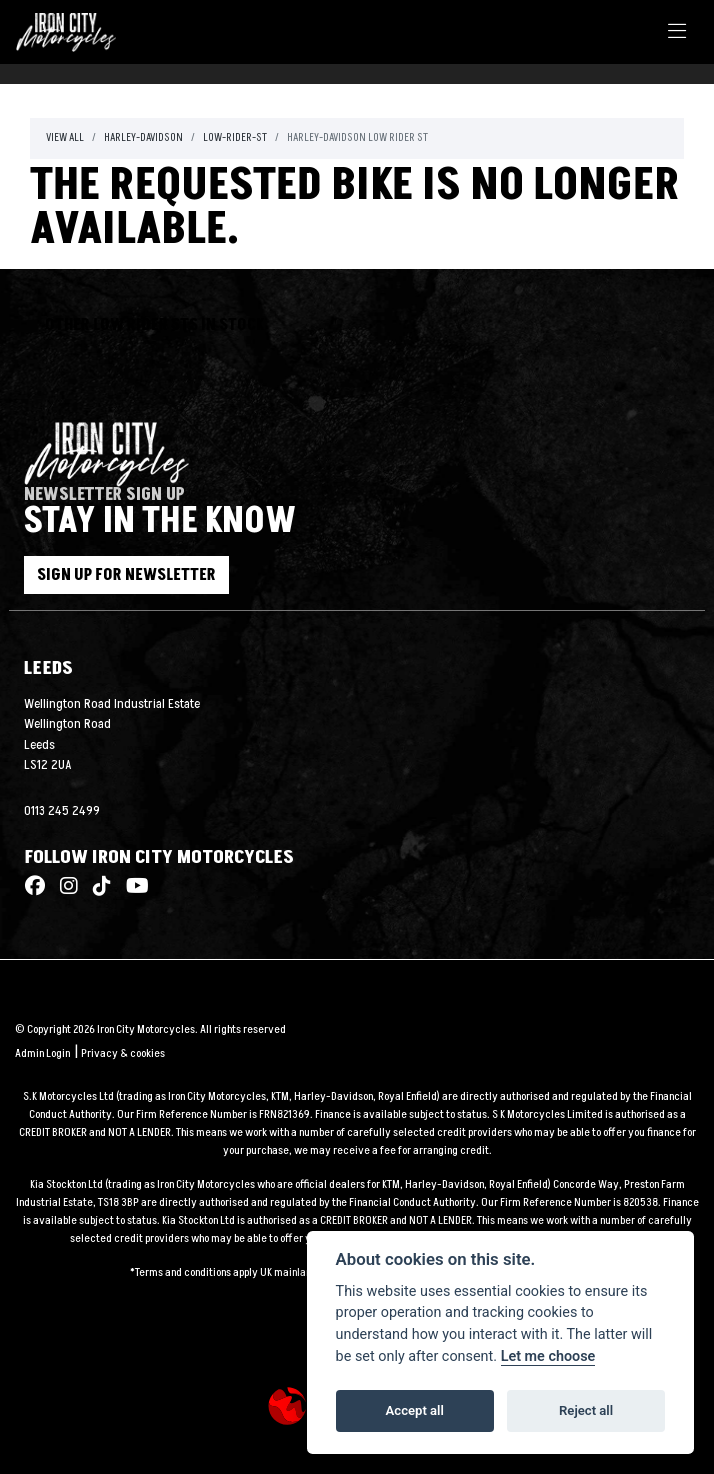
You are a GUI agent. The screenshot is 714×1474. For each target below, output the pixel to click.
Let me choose (548, 1356)
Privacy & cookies (123, 1053)
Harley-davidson (143, 137)
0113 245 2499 (62, 811)
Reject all (586, 1410)
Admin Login (42, 1053)
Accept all (415, 1410)
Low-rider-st (235, 137)
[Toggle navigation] (677, 32)
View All (65, 137)
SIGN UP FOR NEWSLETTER (126, 575)
